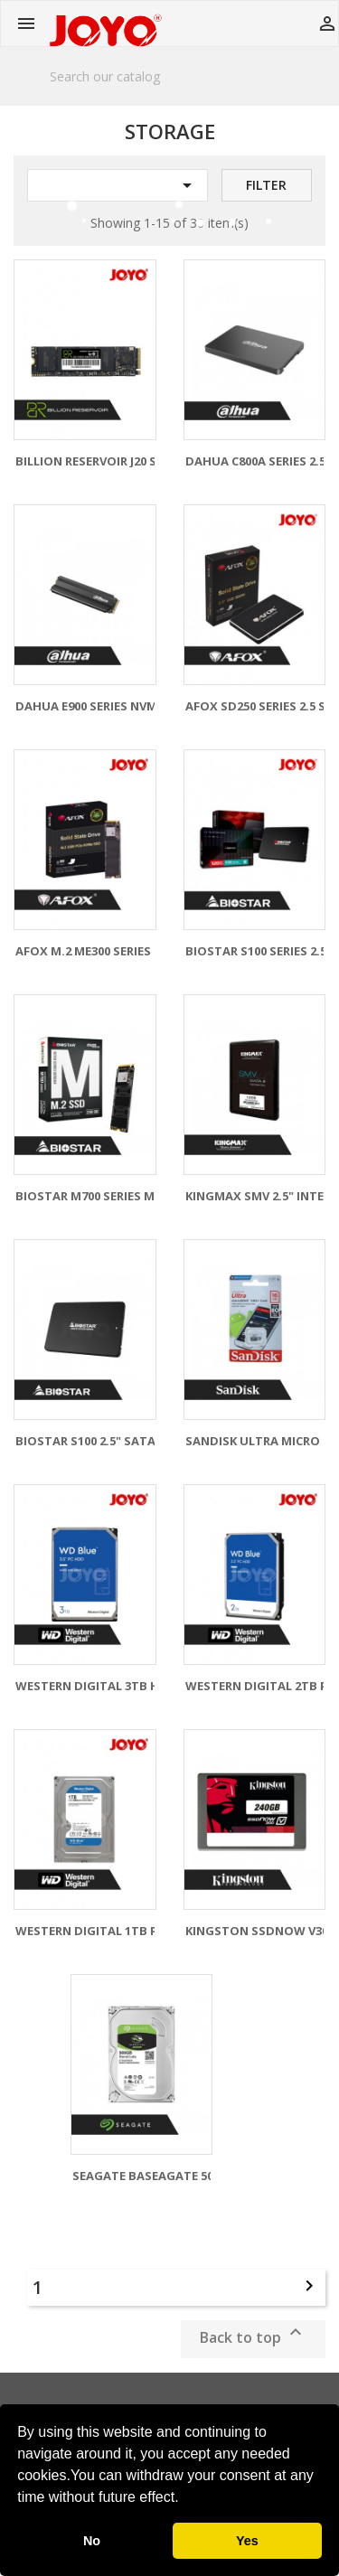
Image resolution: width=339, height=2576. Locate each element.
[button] (185, 2499)
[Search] (169, 76)
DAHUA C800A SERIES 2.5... (260, 461)
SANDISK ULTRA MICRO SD (262, 1440)
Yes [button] (247, 2541)
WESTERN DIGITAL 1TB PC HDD (104, 1930)
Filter (266, 184)
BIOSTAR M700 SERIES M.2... (95, 1195)
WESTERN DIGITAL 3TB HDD (96, 1685)
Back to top (253, 2334)
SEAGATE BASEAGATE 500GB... (160, 2175)
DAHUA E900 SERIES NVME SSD (102, 706)
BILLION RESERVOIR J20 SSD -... (103, 461)
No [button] (91, 2541)
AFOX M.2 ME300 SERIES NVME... (106, 951)
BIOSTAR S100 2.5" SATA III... (97, 1440)
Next (309, 2286)
